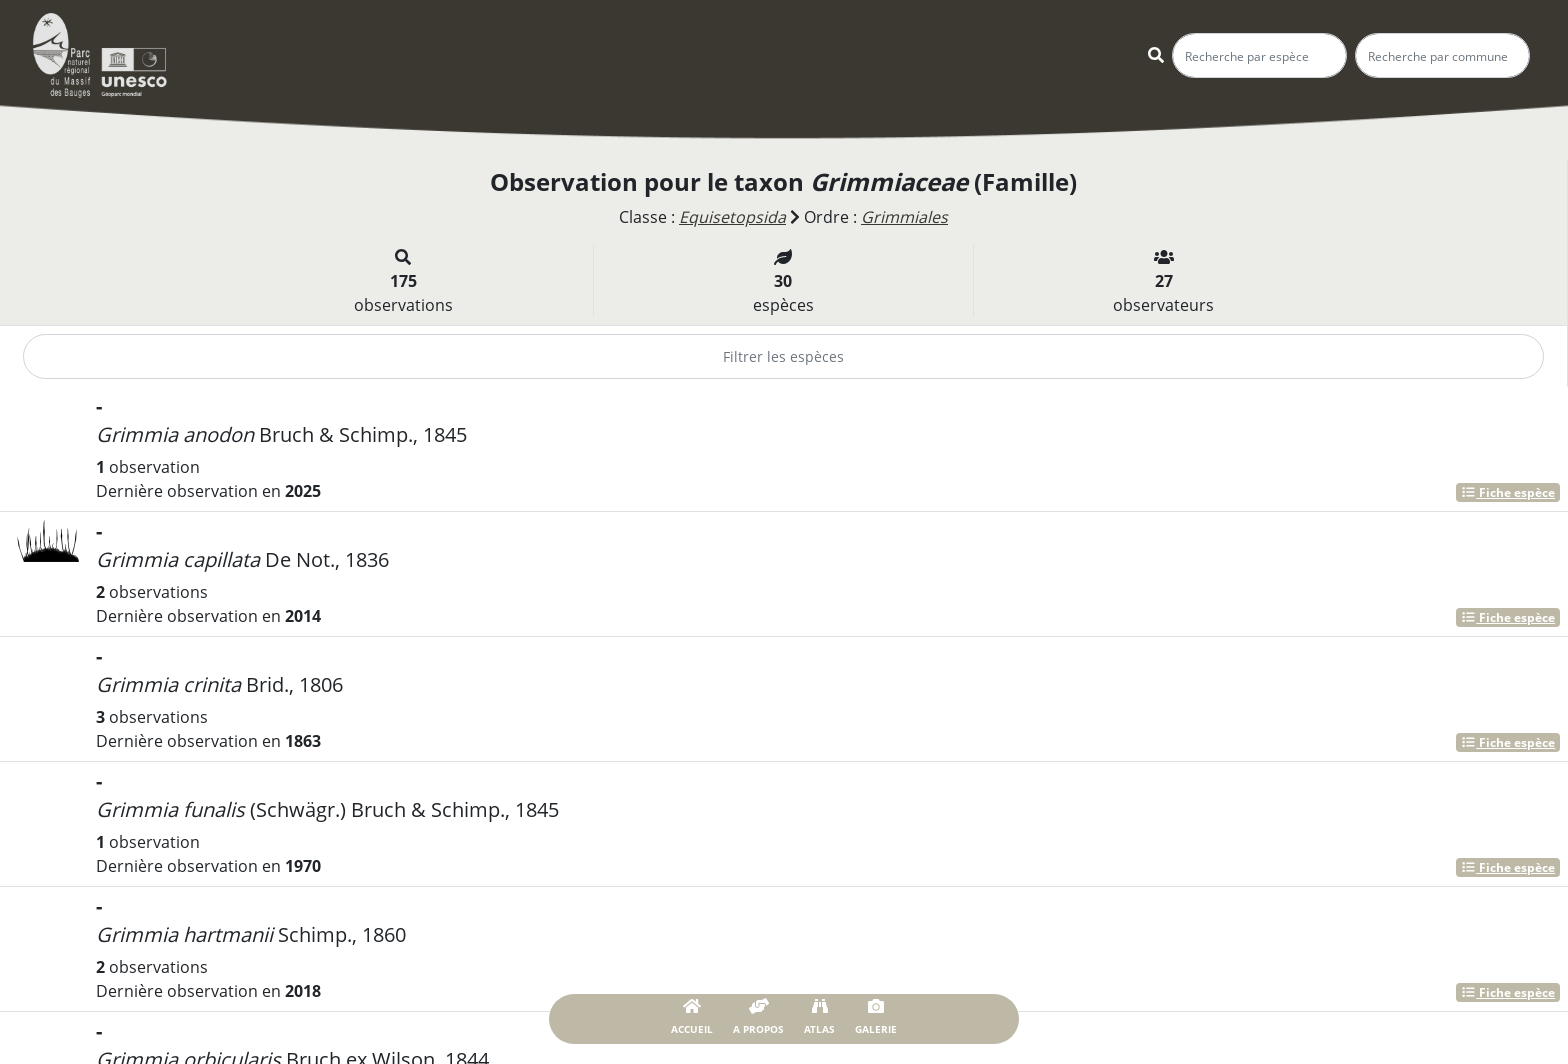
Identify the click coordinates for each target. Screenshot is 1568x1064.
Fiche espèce (1508, 492)
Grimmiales (904, 217)
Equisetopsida (732, 217)
